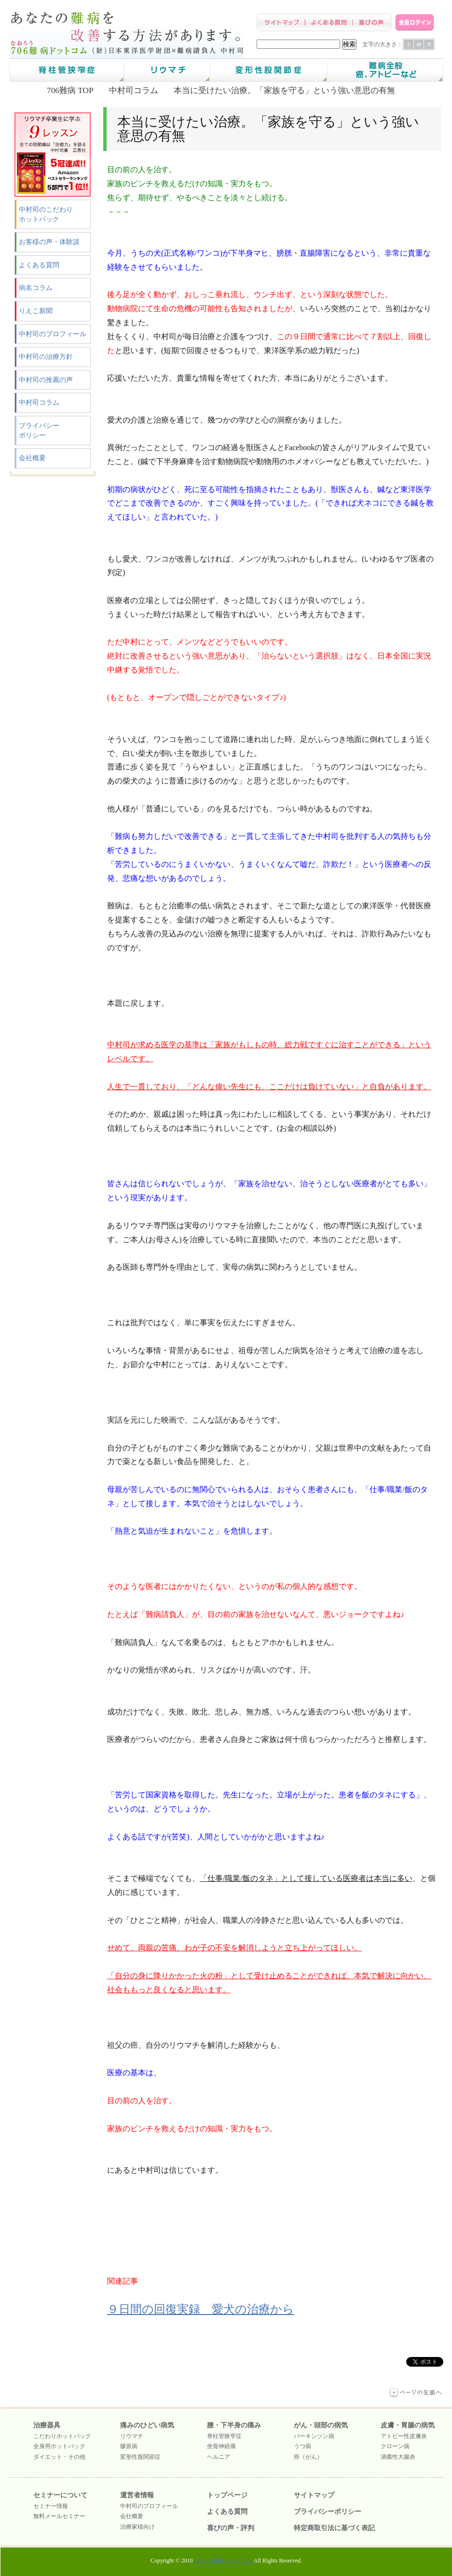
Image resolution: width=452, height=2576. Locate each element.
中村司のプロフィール (52, 334)
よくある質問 (39, 265)
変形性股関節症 (140, 2456)
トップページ (227, 2495)
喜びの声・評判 (230, 2528)
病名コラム (36, 287)
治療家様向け (137, 2526)
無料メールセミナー (59, 2516)
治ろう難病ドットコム (223, 2560)
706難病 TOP (70, 90)
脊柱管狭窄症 (224, 2436)
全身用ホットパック (59, 2446)
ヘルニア (218, 2456)
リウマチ (131, 2436)
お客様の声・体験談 (49, 242)
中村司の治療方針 (46, 356)
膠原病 (128, 2446)
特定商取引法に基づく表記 (334, 2528)
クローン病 (395, 2446)
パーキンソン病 (314, 2436)
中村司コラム (133, 90)
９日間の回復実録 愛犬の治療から (200, 2309)
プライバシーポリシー (39, 430)
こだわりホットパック (62, 2436)
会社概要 (32, 458)
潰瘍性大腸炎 (398, 2456)
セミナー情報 (50, 2506)
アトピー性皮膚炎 (404, 2436)
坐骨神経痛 (221, 2446)
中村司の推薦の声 (46, 380)
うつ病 (302, 2446)
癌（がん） (308, 2456)
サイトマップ (314, 2495)
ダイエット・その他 (59, 2456)
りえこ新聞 (36, 311)
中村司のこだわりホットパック (46, 214)
